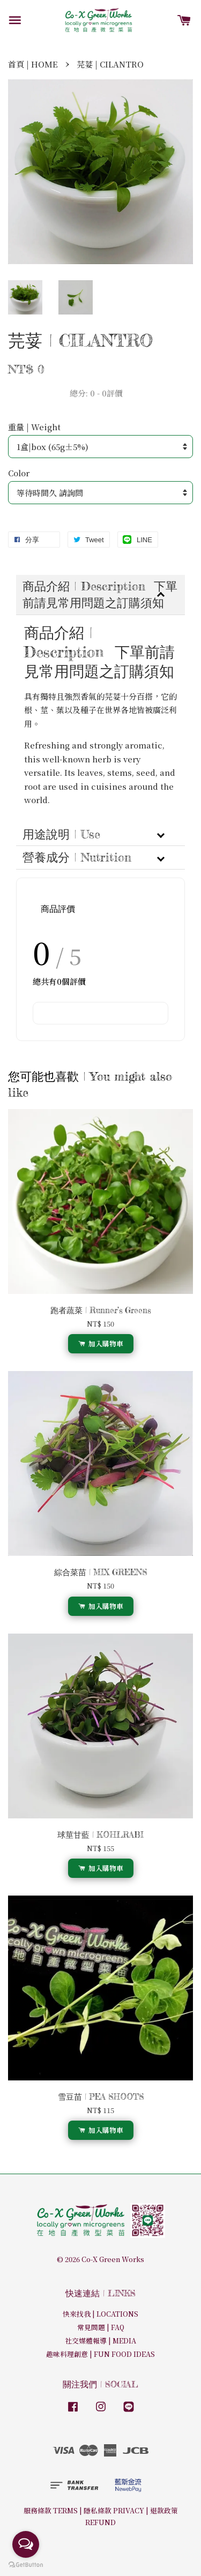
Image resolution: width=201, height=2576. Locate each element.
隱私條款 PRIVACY (114, 2510)
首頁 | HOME (33, 64)
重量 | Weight (34, 426)
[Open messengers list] (25, 2544)
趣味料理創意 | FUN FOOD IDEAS (100, 2354)
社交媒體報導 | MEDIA (100, 2340)
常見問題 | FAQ (100, 2327)
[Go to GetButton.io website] (26, 2565)
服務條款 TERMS (51, 2510)
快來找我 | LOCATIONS (100, 2314)
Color (18, 472)
